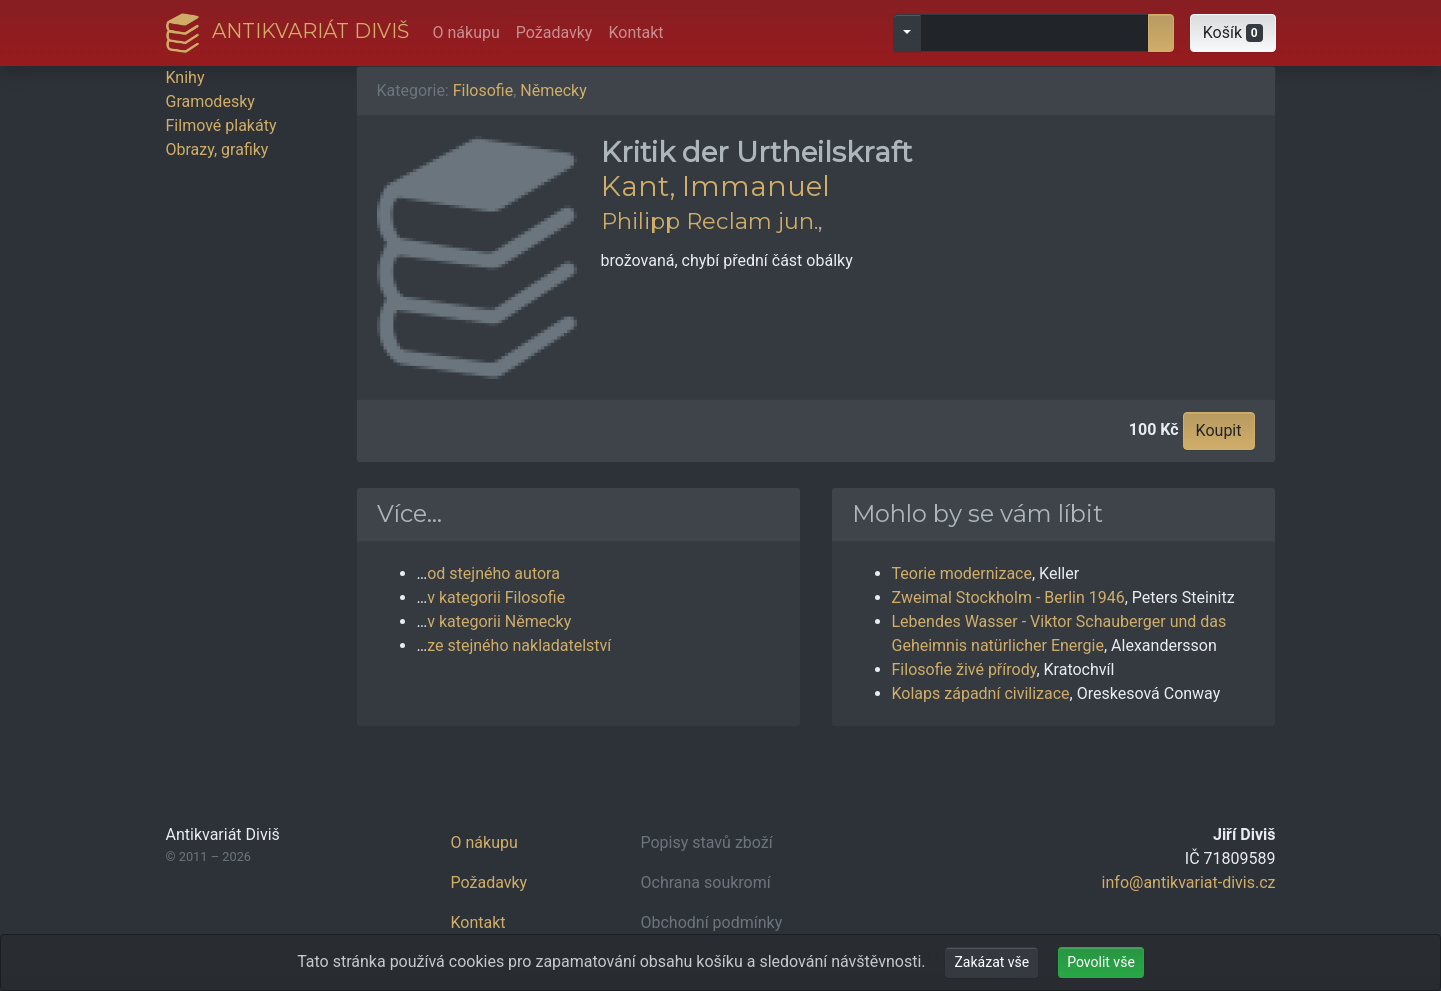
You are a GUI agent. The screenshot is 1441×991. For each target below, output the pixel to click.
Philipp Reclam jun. (709, 221)
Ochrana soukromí (706, 882)
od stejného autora (493, 573)
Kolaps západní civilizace (981, 693)
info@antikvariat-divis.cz (1189, 882)
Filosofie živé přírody (964, 669)
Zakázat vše (991, 962)
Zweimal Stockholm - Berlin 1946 (1008, 597)
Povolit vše (1101, 962)
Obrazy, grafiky (217, 149)
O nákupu (466, 32)
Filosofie (483, 90)
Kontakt (635, 32)
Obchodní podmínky (712, 922)
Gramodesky (210, 101)
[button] (1233, 33)
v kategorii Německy (499, 621)
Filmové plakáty (221, 125)
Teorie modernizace (962, 573)
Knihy (185, 77)
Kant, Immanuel (715, 186)
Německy (553, 90)
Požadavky (554, 32)
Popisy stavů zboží (707, 842)
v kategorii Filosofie (496, 597)
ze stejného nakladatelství (519, 645)
